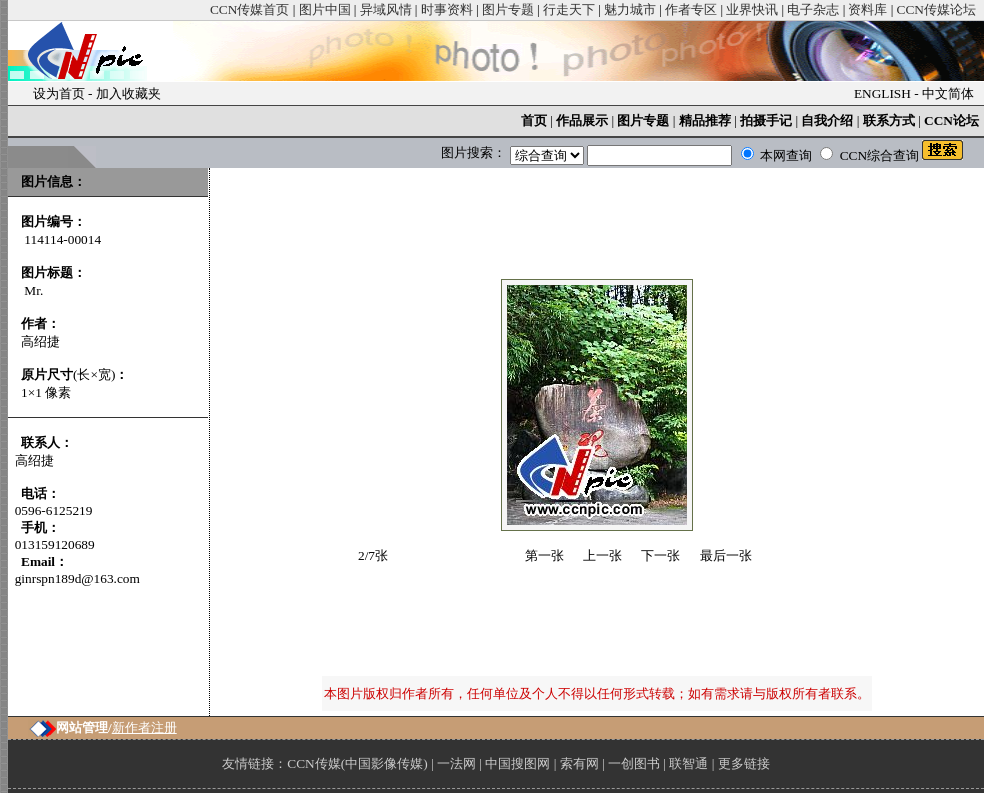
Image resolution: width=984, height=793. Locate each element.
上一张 (602, 555)
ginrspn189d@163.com (77, 578)
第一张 (544, 555)
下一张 (660, 555)
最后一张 (726, 555)
